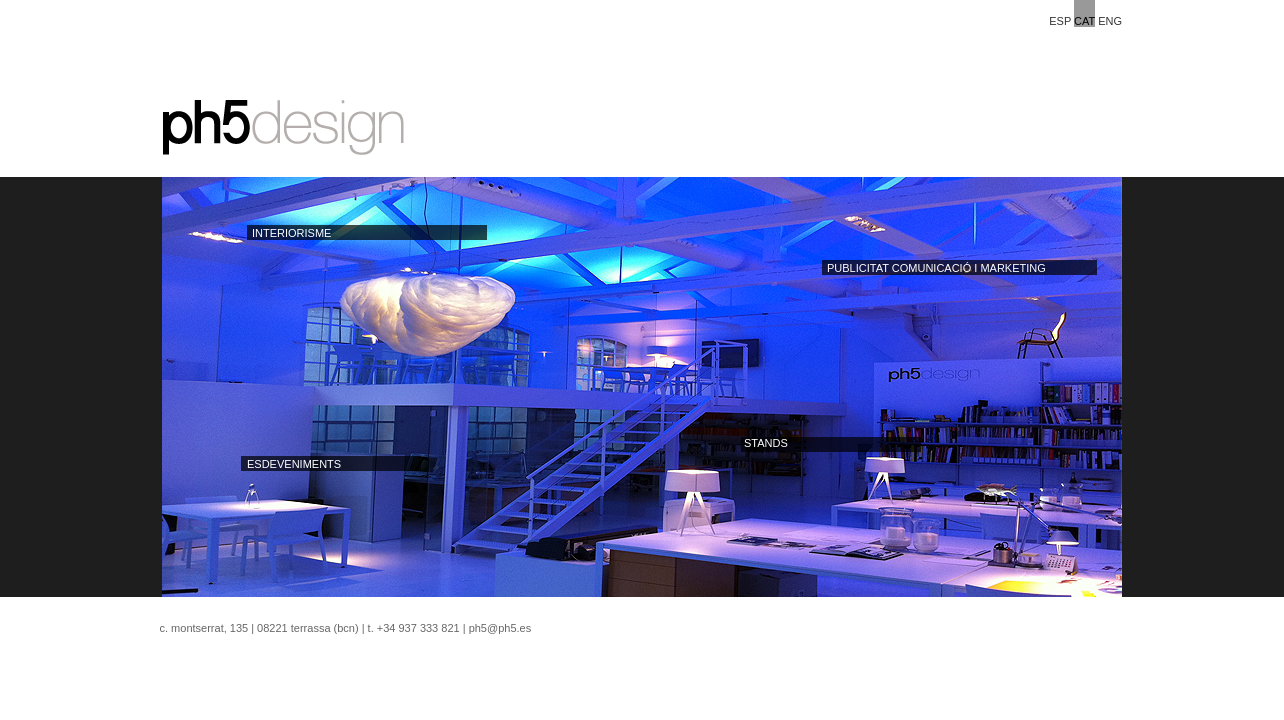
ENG (1110, 21)
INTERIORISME (291, 233)
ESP (1060, 21)
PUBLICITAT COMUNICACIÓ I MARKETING (936, 268)
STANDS (766, 443)
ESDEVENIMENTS (294, 464)
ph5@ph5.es (500, 628)
